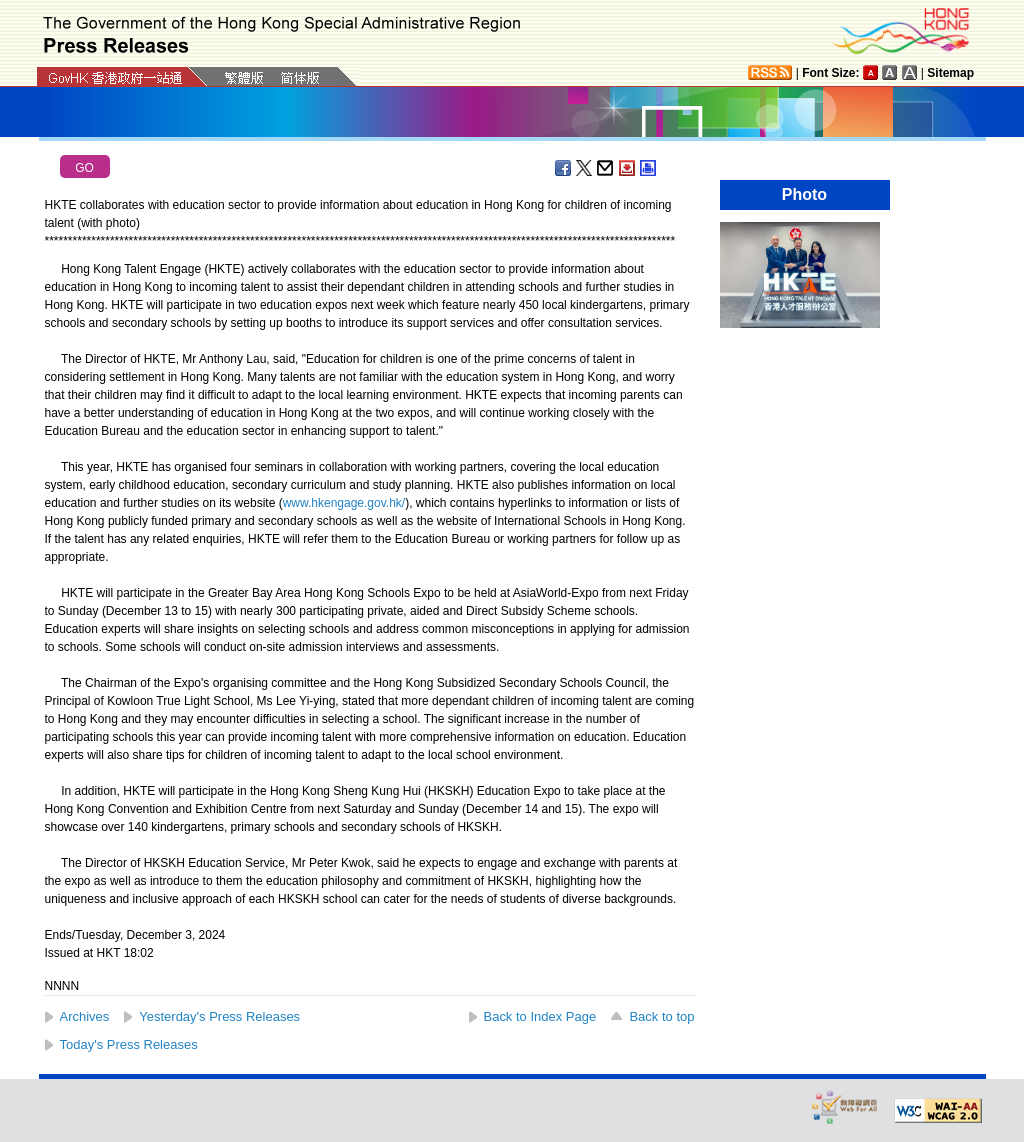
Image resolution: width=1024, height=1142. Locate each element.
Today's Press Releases (129, 1044)
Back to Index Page (540, 1016)
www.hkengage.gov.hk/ (344, 503)
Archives (85, 1016)
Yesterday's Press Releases (219, 1016)
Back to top (661, 1016)
